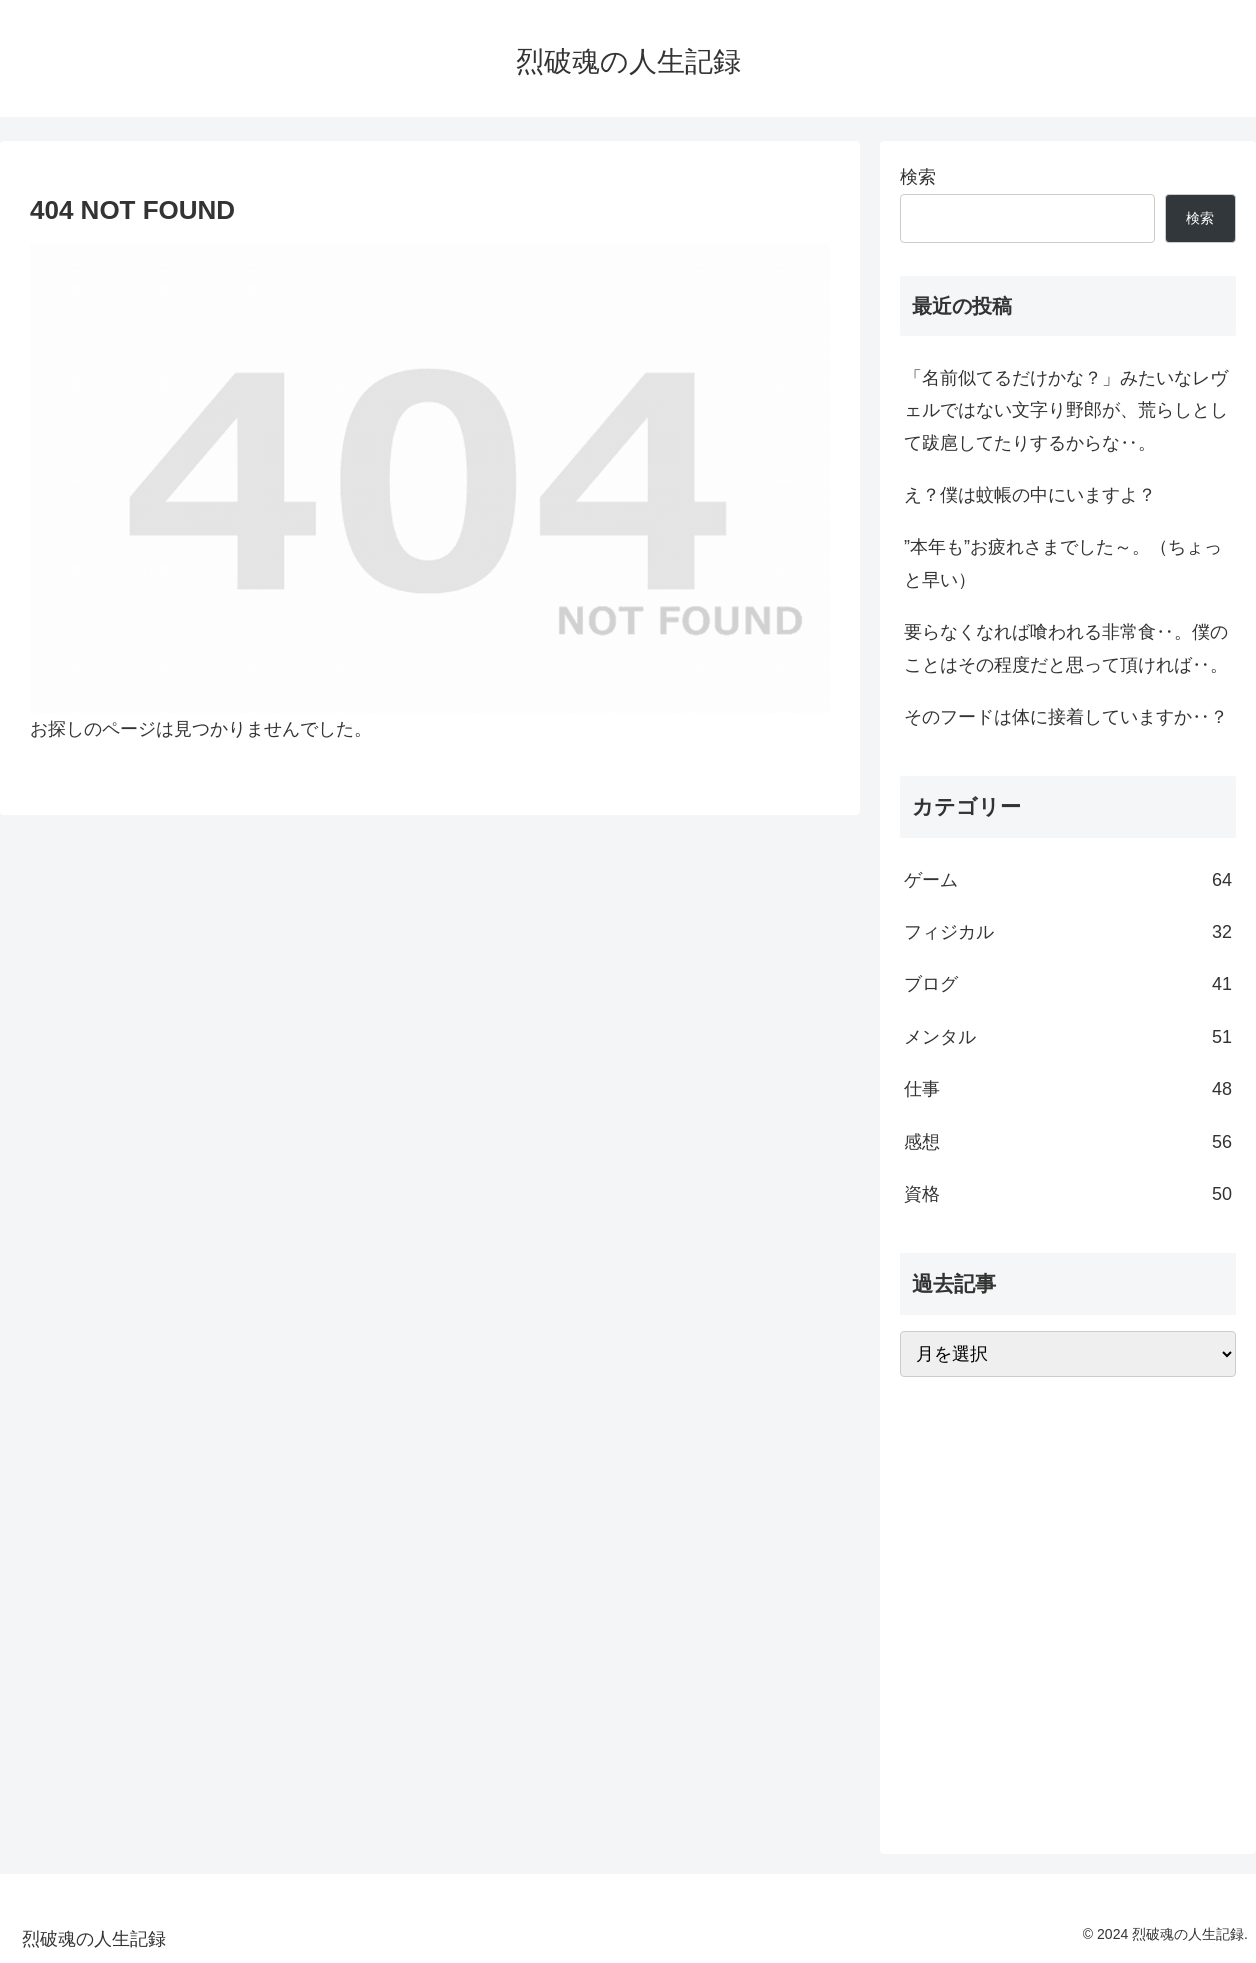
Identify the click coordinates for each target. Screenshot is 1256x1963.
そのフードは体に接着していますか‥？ (1066, 717)
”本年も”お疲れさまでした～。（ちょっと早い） (1063, 563)
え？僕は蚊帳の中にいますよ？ (1030, 495)
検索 (918, 177)
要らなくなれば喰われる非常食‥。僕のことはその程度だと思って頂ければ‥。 (1066, 648)
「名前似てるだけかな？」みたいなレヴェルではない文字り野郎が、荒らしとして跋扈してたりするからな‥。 (1066, 410)
